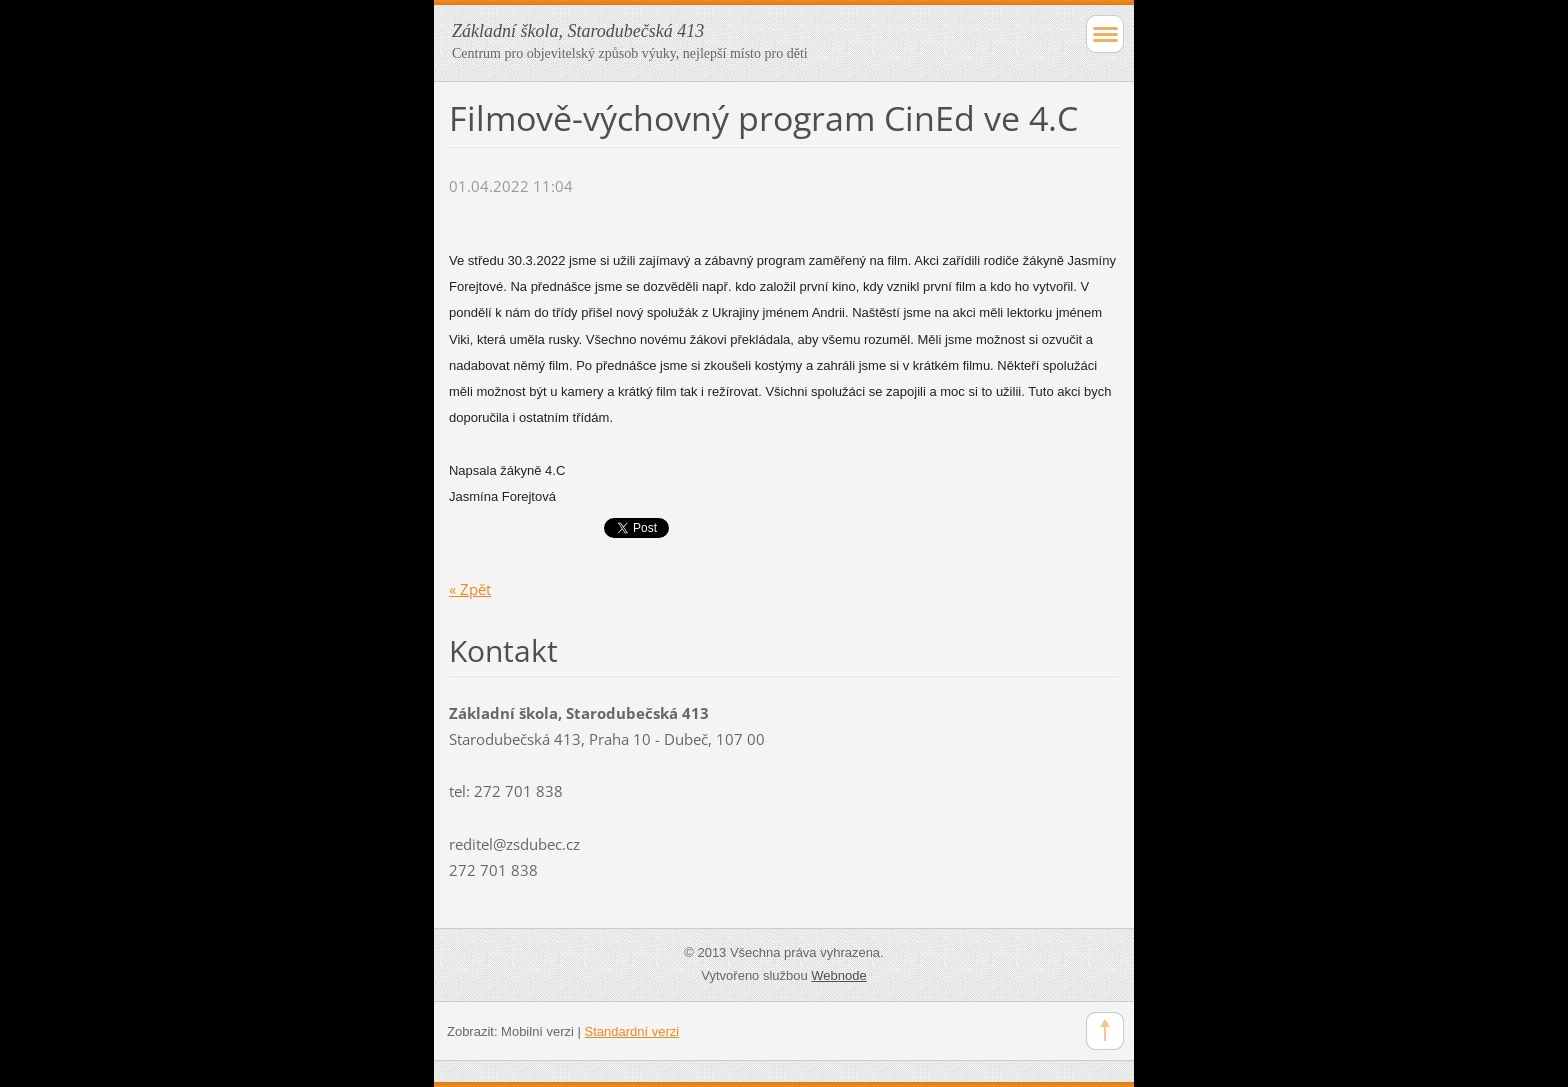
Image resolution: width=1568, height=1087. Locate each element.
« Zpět (470, 589)
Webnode (838, 975)
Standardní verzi (632, 1031)
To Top (1105, 1031)
